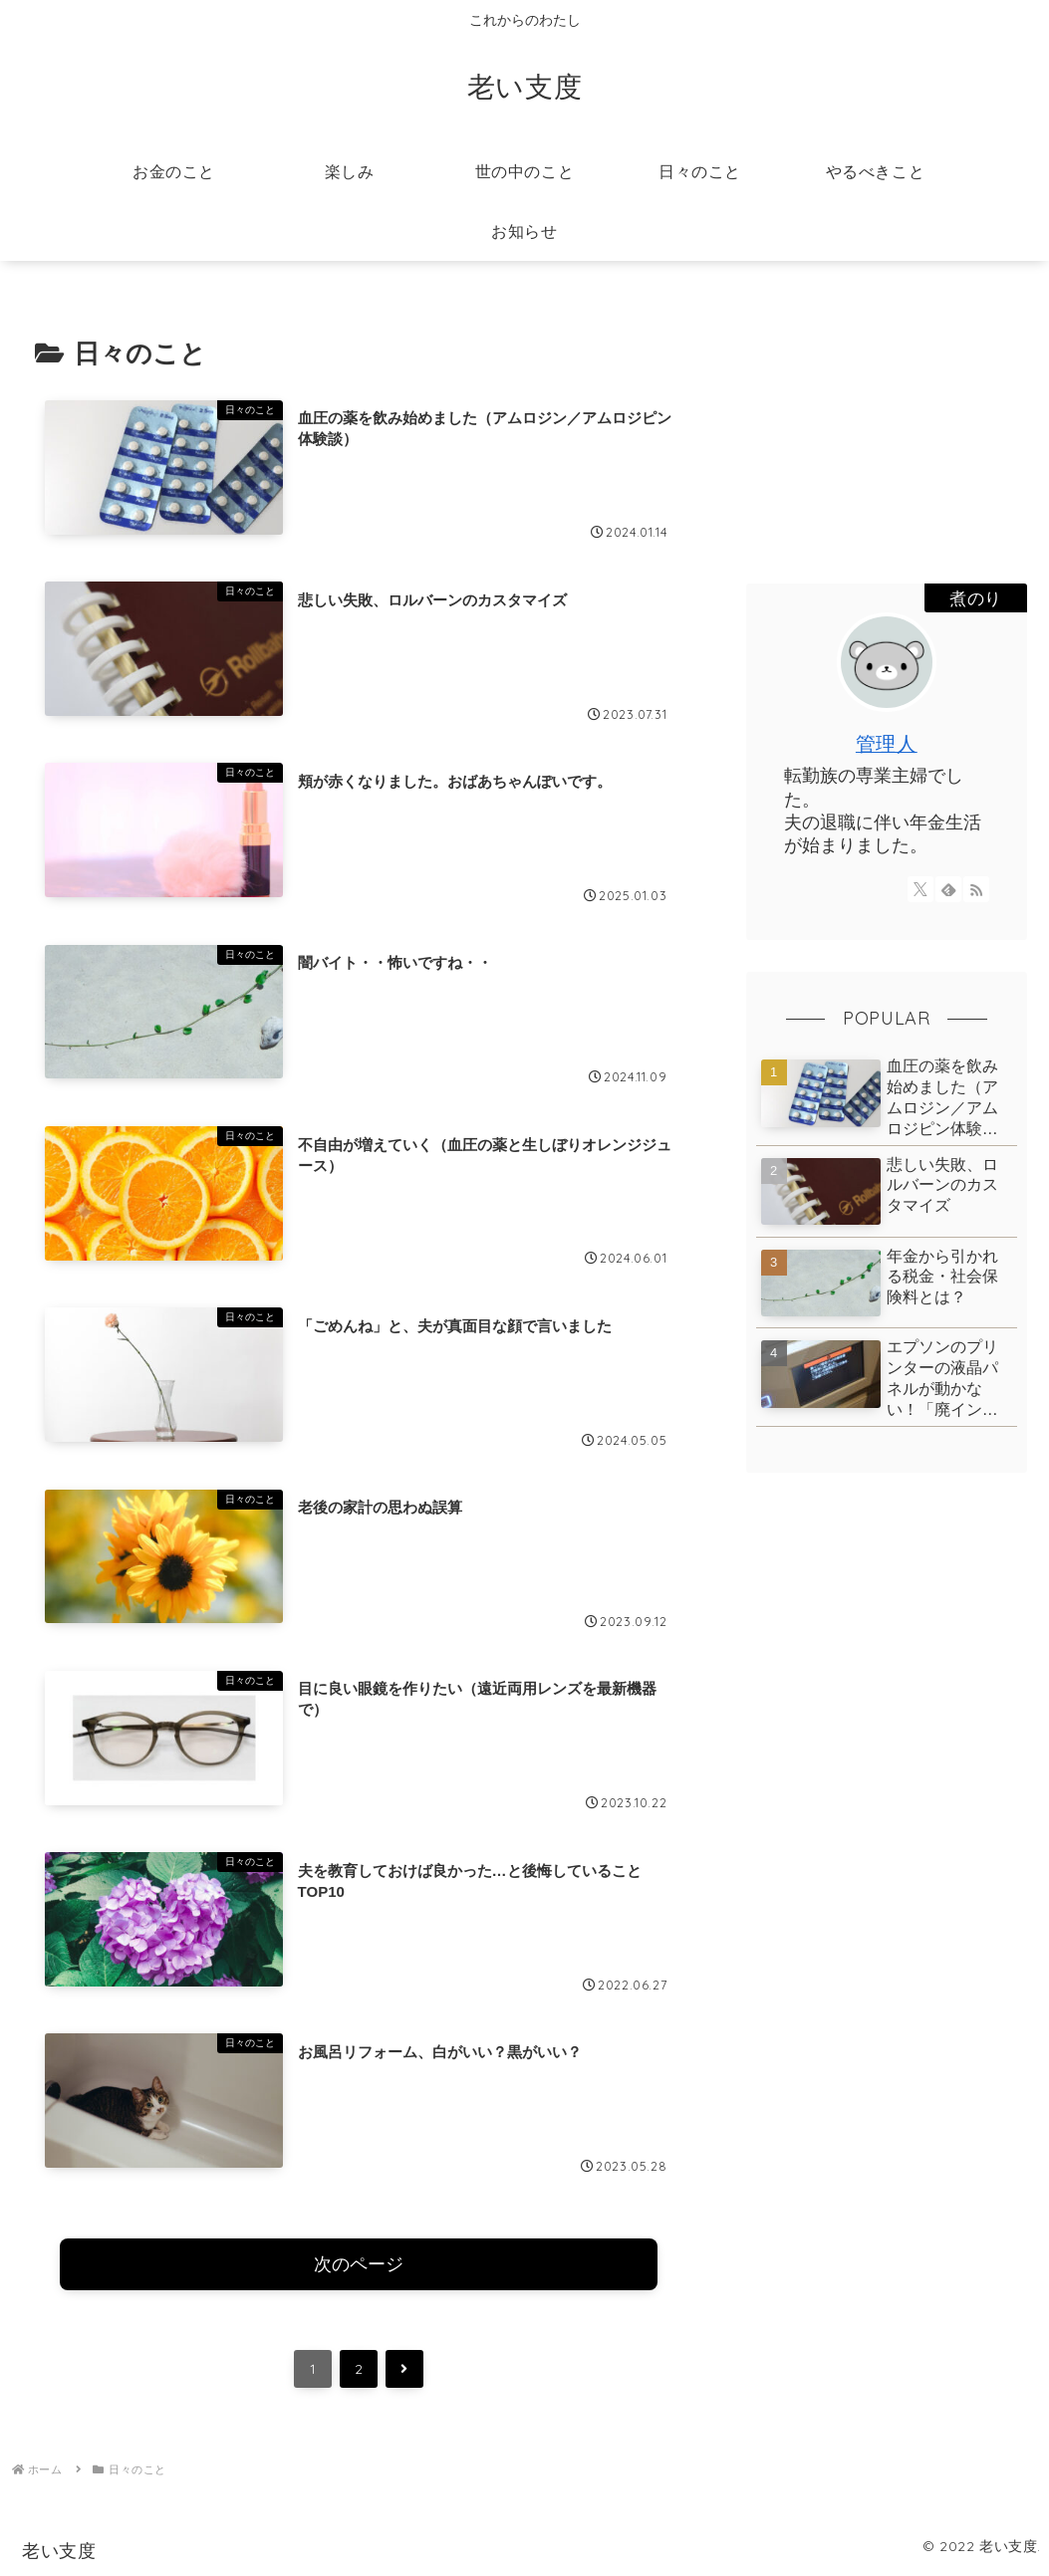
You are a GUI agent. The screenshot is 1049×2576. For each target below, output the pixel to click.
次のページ (358, 2265)
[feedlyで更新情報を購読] (948, 889)
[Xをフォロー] (920, 889)
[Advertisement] (886, 426)
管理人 (887, 743)
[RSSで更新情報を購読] (976, 889)
